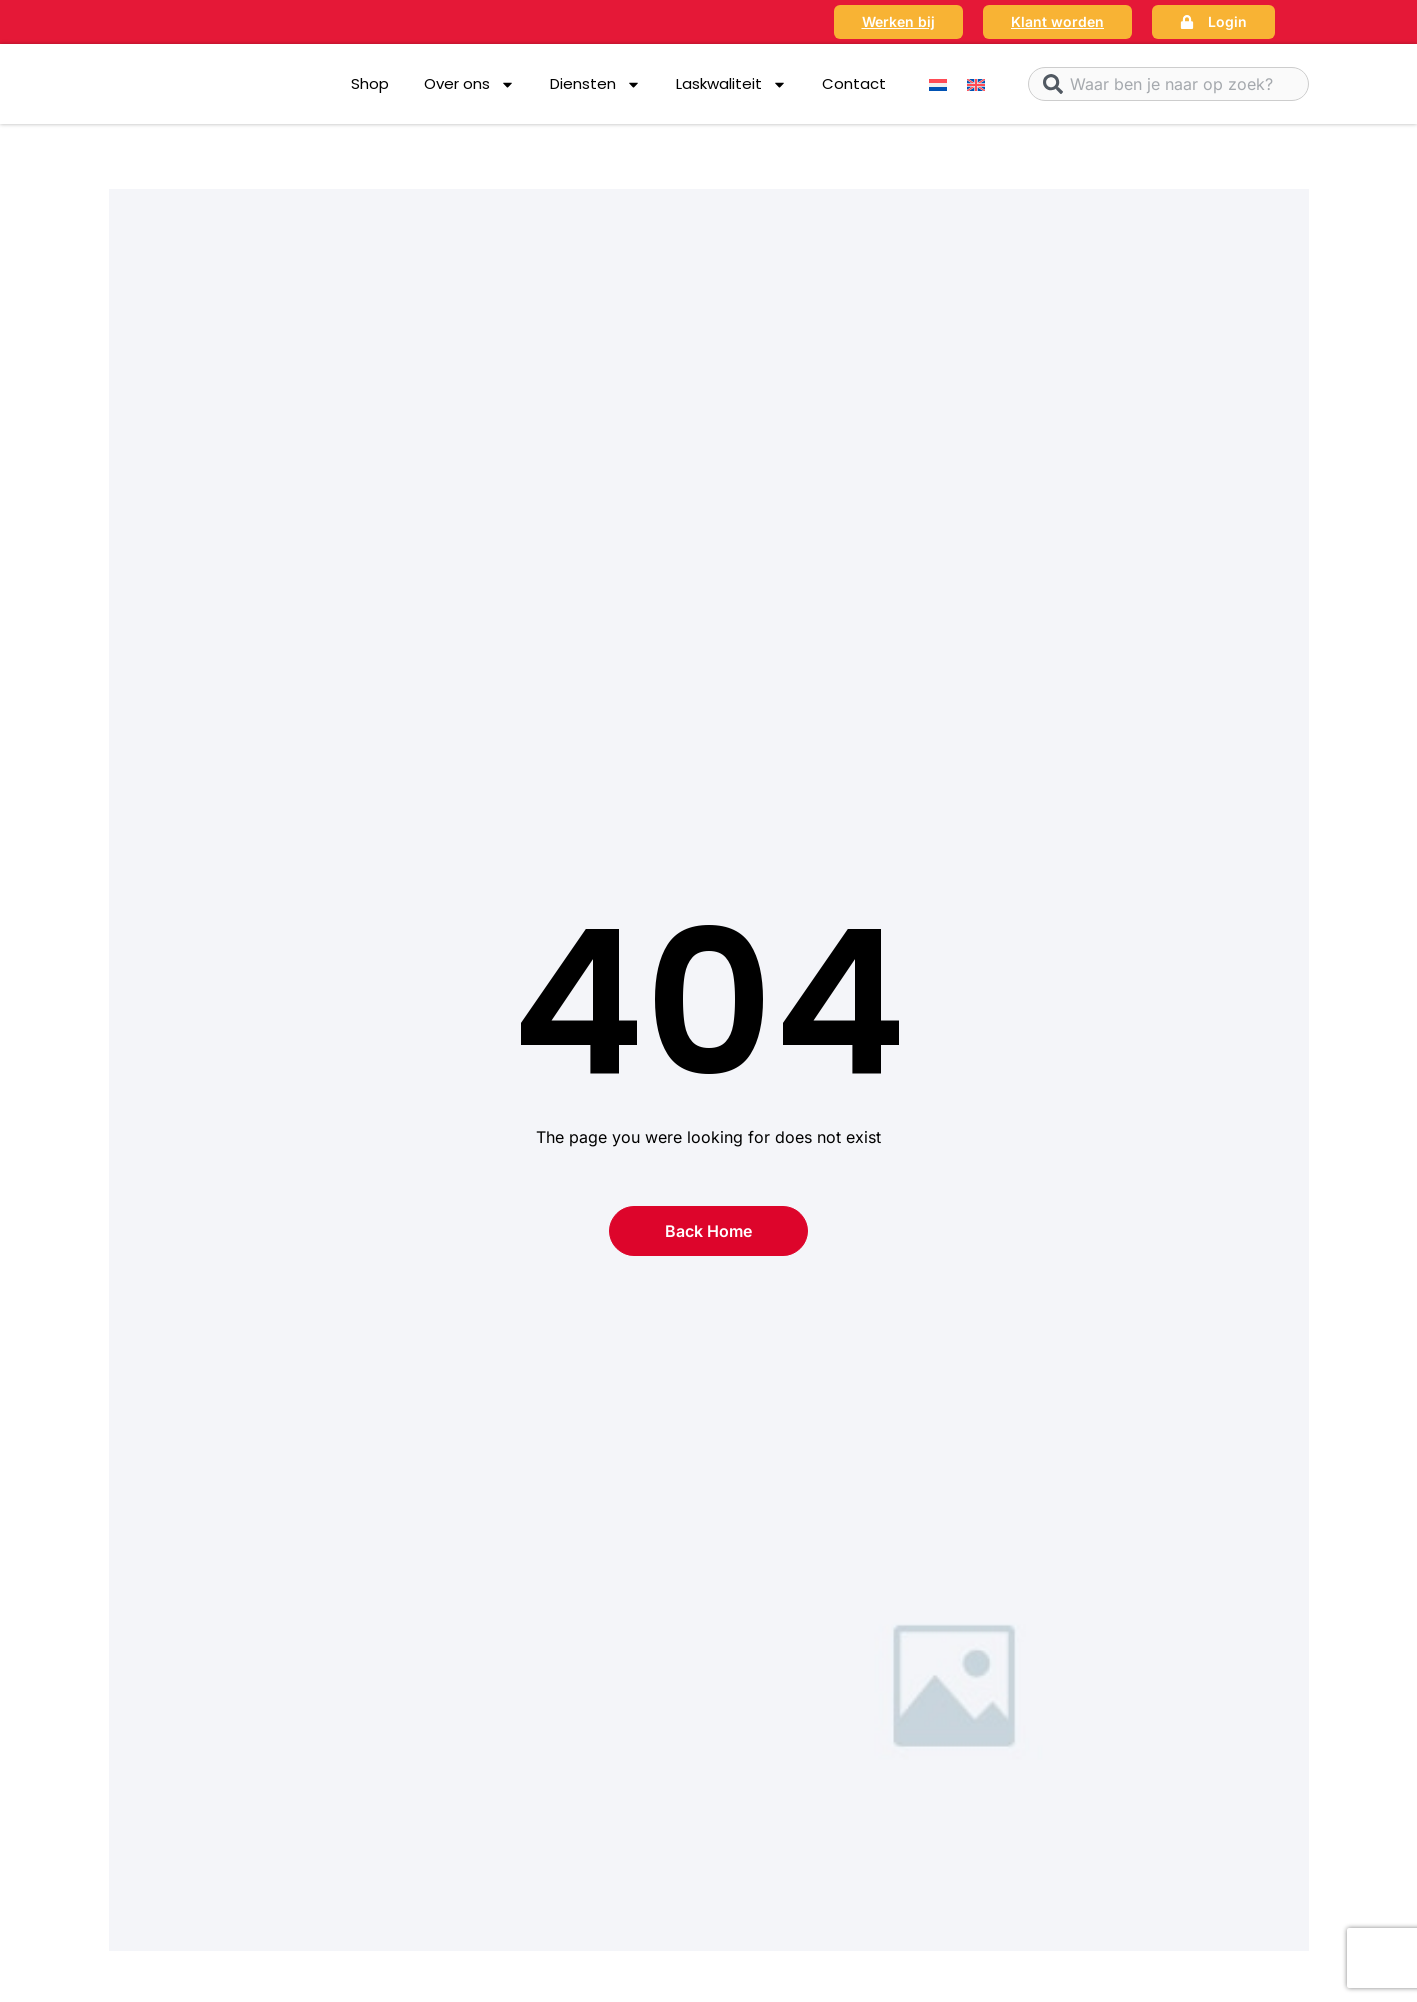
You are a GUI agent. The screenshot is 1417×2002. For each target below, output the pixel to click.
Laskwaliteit (731, 84)
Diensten (595, 84)
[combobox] (1168, 84)
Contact (854, 83)
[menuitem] (938, 84)
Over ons (469, 84)
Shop (370, 83)
